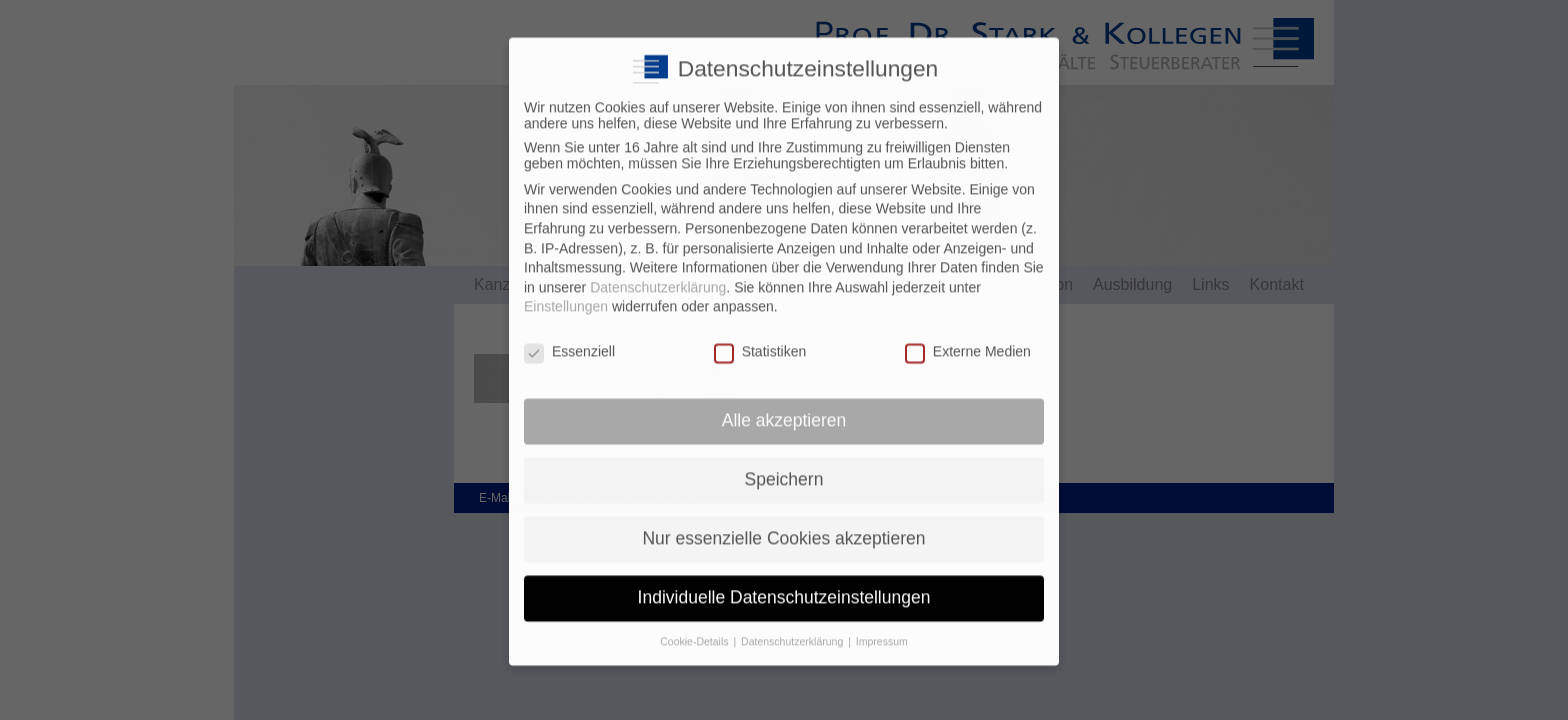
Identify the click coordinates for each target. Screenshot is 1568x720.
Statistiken (760, 335)
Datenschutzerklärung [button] (793, 625)
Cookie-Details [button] (695, 625)
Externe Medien (968, 335)
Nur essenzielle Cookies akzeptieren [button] (783, 522)
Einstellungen (566, 291)
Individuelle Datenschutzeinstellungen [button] (784, 581)
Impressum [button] (882, 625)
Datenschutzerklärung (658, 271)
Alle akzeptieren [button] (784, 404)
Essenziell (569, 335)
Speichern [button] (784, 463)
